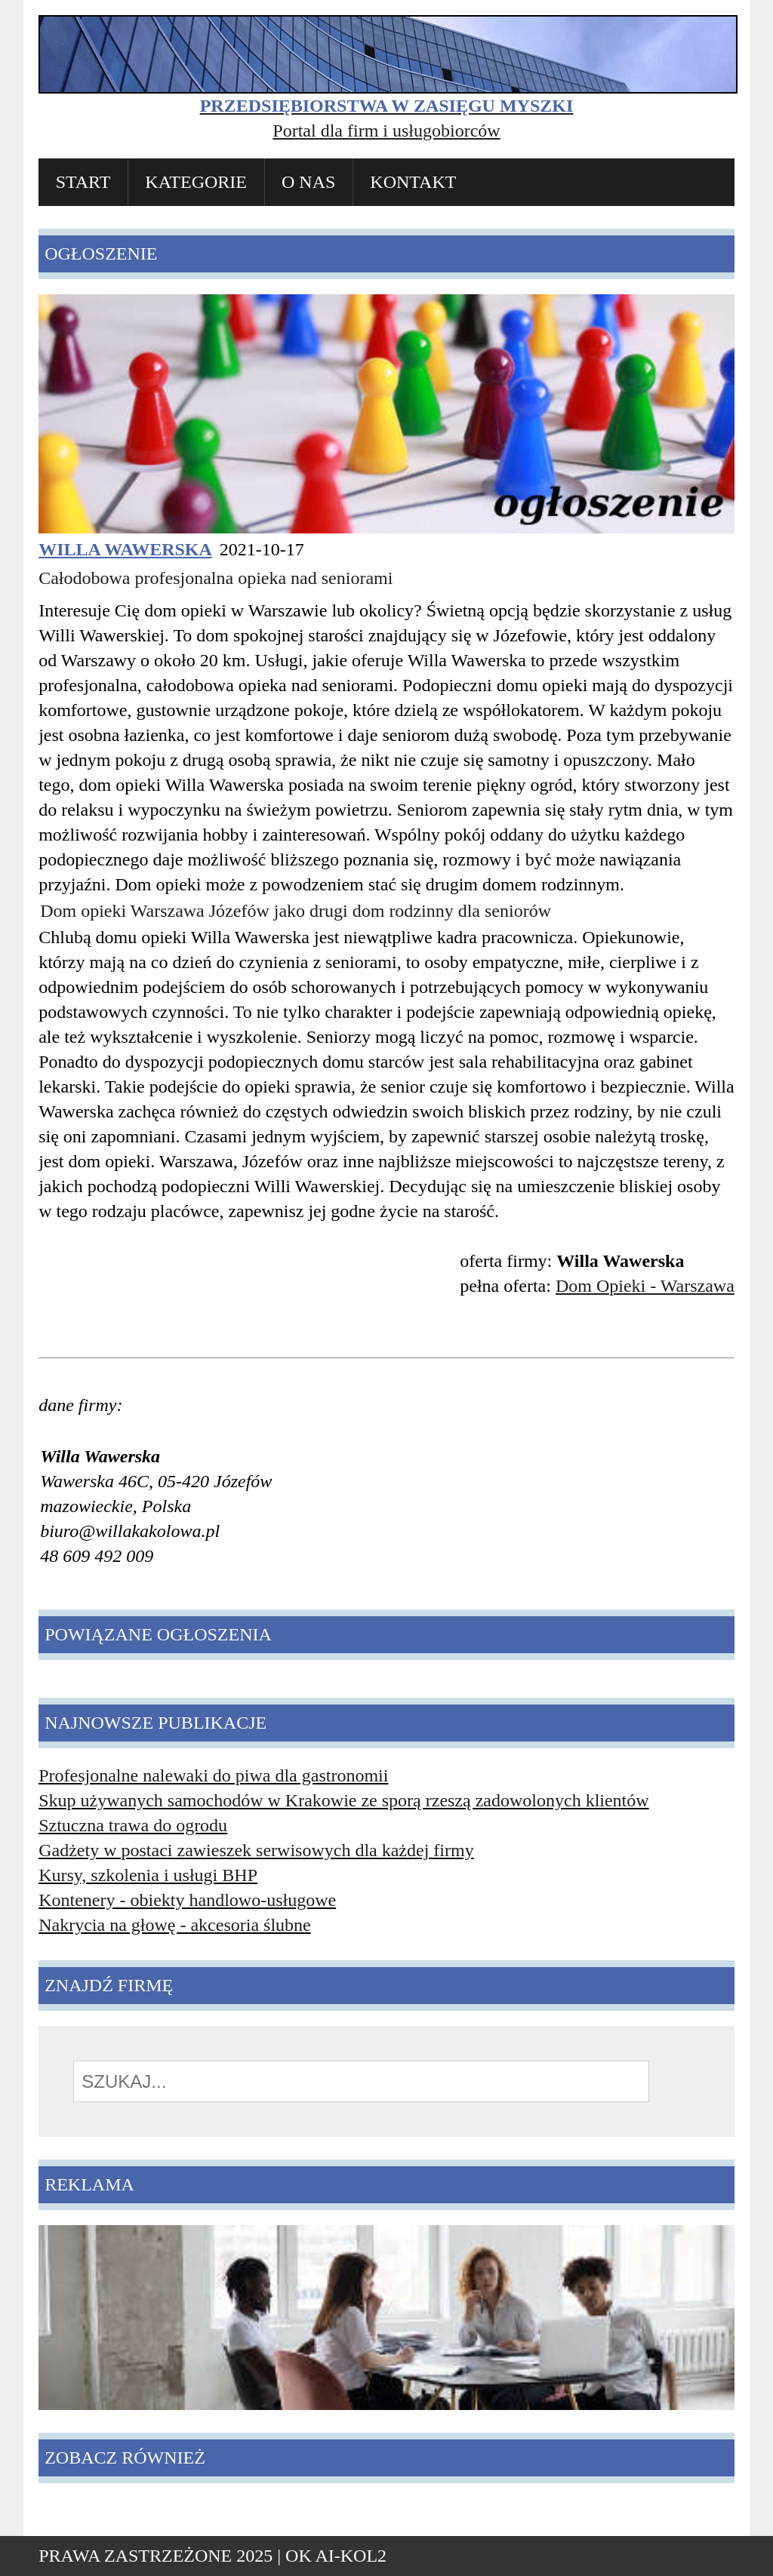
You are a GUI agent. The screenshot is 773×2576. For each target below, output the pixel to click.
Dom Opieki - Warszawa (645, 1286)
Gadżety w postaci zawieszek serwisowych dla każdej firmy (255, 1850)
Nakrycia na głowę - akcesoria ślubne (174, 1925)
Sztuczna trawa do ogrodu (132, 1825)
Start (83, 182)
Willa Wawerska (125, 549)
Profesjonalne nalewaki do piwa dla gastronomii (213, 1775)
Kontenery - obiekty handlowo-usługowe (187, 1900)
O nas (308, 182)
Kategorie (196, 182)
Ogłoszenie (101, 253)
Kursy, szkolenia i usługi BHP (147, 1875)
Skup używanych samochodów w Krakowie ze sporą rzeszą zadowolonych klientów (343, 1800)
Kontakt (413, 182)
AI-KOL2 (350, 2555)
